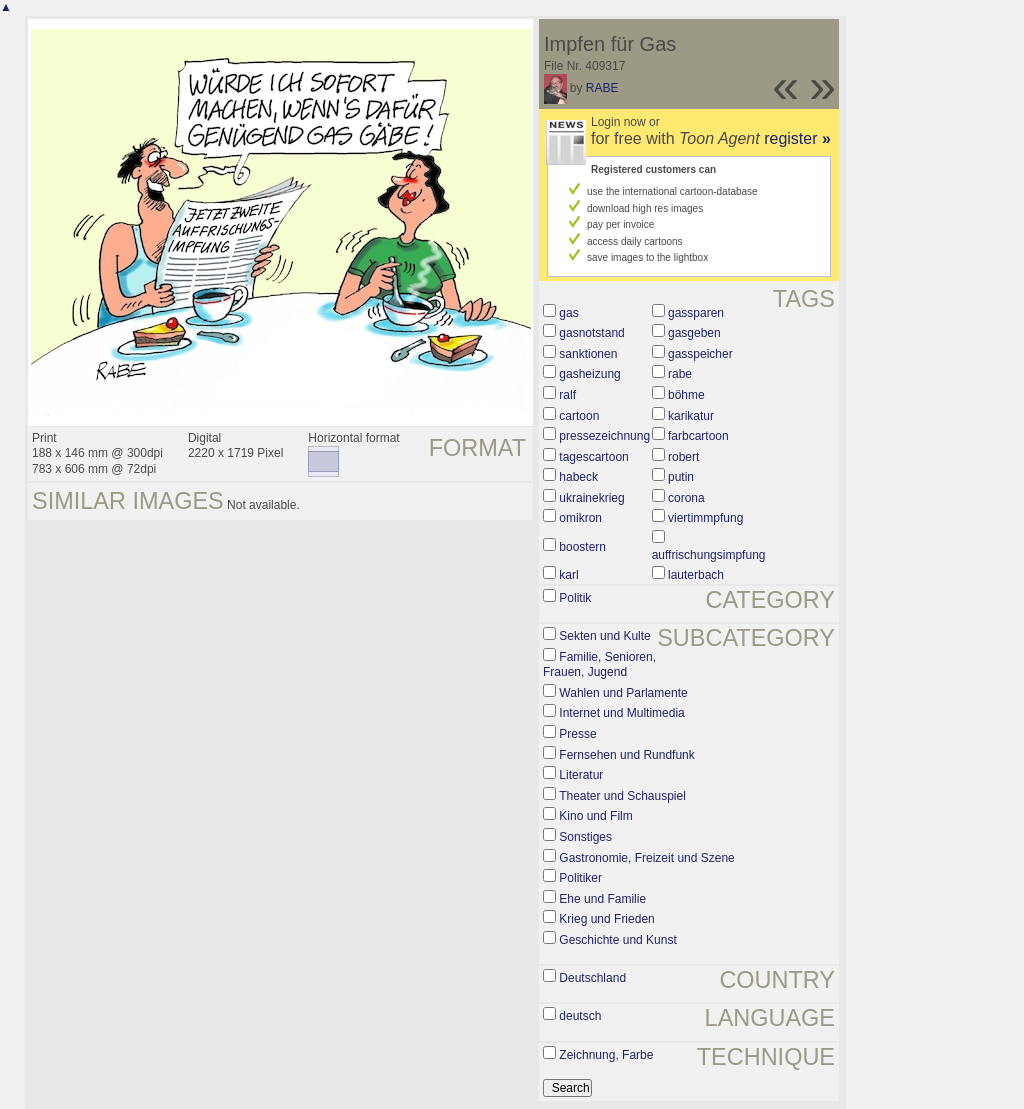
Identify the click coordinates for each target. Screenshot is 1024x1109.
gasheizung (589, 374)
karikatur (691, 416)
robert (683, 457)
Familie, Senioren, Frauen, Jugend (599, 665)
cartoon (579, 416)
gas (568, 313)
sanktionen (588, 354)
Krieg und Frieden (606, 919)
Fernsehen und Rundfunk (626, 755)
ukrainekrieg (591, 498)
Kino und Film (595, 816)
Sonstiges (585, 837)
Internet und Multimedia (621, 713)
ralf (567, 395)
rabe (680, 374)
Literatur (581, 775)
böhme (686, 395)
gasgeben (694, 333)
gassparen (696, 313)
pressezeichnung (604, 436)
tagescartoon (593, 457)
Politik (575, 598)
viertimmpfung (705, 518)
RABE (602, 88)
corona (686, 498)
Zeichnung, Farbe (606, 1055)
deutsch (580, 1016)
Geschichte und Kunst (617, 940)
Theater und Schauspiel (622, 796)
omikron (580, 518)
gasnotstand (591, 333)
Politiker (580, 878)
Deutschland (592, 978)
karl (568, 575)
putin (681, 477)
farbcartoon (698, 436)
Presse (577, 734)
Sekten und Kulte (604, 636)
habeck (578, 477)
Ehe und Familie (602, 899)
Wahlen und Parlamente (623, 693)
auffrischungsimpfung (709, 555)
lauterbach (696, 575)
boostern (582, 547)
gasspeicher (700, 354)
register (797, 138)
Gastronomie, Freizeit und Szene (646, 858)
